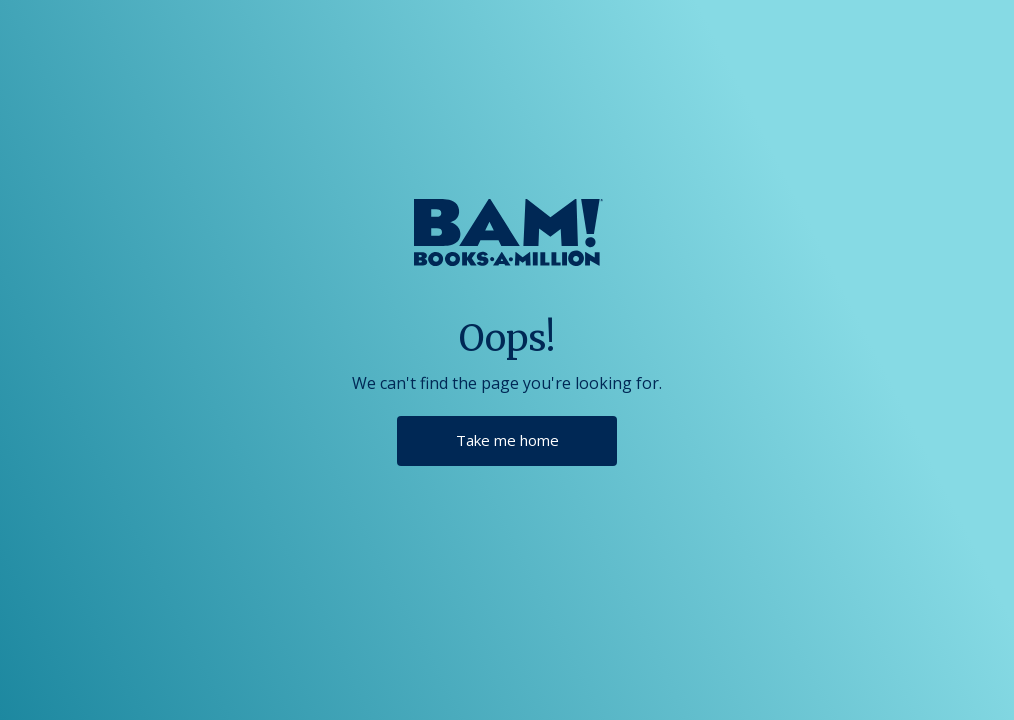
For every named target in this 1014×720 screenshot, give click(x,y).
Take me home (507, 440)
